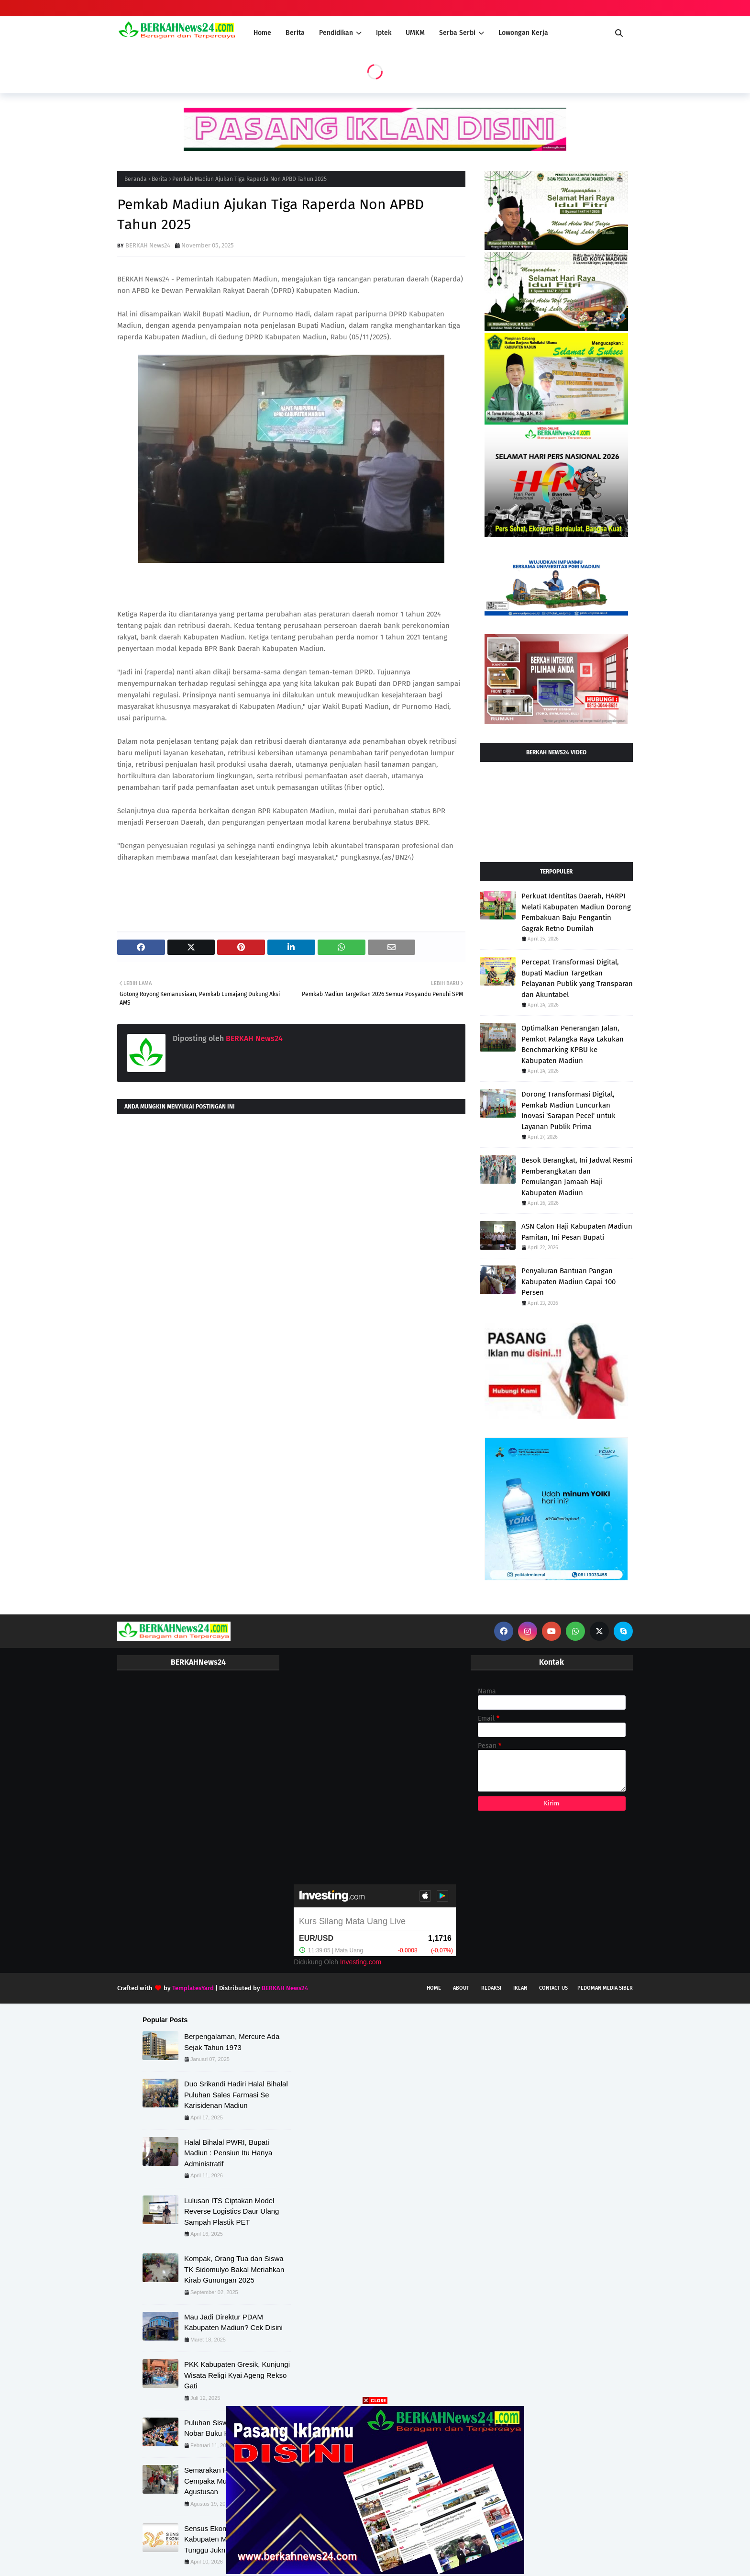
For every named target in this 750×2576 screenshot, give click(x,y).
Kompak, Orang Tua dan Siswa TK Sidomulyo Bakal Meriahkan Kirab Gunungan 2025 (234, 2269)
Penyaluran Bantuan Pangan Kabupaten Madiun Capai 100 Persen (568, 1281)
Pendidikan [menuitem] (336, 33)
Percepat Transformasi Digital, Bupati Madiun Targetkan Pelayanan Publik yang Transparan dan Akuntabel (577, 978)
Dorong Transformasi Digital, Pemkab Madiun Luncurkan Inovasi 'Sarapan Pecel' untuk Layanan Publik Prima (568, 1110)
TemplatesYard (193, 1988)
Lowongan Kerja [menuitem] (523, 33)
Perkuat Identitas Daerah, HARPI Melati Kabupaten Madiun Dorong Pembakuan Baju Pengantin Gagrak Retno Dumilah (576, 912)
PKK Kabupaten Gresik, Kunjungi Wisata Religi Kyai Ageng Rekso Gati (237, 2375)
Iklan (520, 1988)
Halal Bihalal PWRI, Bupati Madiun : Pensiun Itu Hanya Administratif (228, 2153)
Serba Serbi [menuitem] (457, 33)
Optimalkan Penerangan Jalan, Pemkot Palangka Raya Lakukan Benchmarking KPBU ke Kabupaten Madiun (572, 1044)
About (461, 1988)
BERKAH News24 (147, 245)
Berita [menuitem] (295, 33)
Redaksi (491, 1988)
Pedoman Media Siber (605, 1988)
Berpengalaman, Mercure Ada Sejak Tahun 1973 (231, 2041)
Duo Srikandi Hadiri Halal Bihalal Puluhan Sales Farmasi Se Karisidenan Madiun (236, 2094)
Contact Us (553, 1988)
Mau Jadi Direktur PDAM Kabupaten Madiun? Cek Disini (233, 2322)
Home (434, 1988)
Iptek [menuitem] (383, 33)
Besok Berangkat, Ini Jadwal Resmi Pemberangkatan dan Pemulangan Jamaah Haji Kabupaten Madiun (576, 1176)
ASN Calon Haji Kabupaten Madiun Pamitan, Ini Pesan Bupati (576, 1232)
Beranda (135, 179)
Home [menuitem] (262, 33)
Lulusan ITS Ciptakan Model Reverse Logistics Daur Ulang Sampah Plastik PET (231, 2211)
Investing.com (360, 1962)
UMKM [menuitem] (415, 33)
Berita (159, 179)
